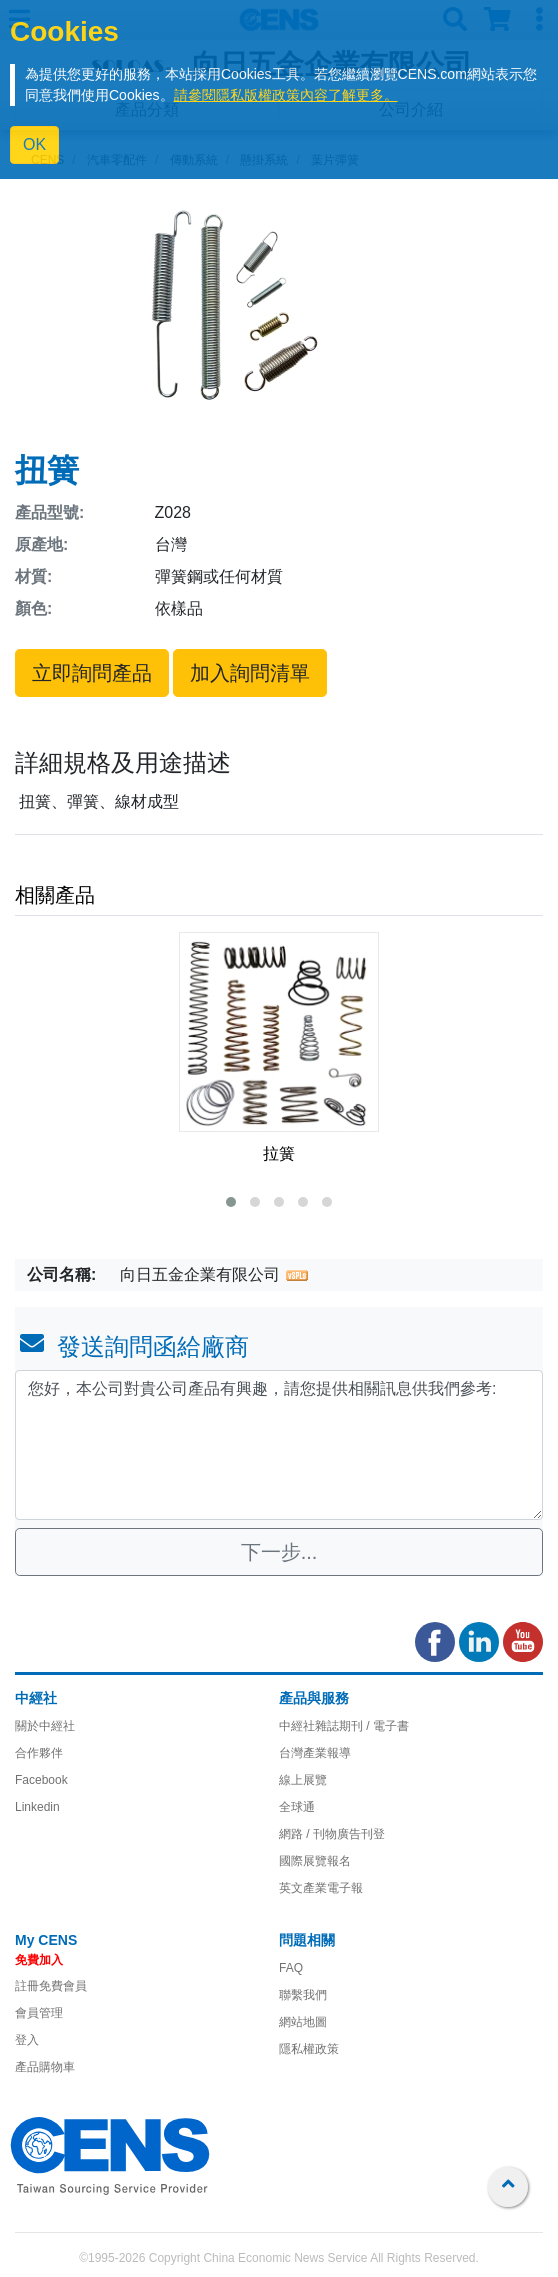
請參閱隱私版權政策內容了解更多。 (286, 95)
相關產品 (55, 895)
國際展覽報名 (315, 1861)
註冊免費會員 (51, 1986)
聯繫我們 (303, 1995)
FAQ (291, 1968)
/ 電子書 (386, 1726)
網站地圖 (303, 2022)
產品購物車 (45, 2067)
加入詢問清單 (250, 673)
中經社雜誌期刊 (321, 1726)
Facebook (41, 1780)
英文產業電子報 (321, 1888)
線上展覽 (303, 1780)
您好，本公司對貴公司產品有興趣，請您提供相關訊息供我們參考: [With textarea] (279, 1445)
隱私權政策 (309, 2049)
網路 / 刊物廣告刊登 (332, 1834)
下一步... (279, 1552)
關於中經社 (45, 1726)
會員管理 (39, 2013)
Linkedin (37, 1807)
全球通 (297, 1807)
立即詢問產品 (92, 673)
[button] (231, 1202)
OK (34, 144)
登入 (27, 2040)
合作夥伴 (39, 1753)
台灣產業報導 (315, 1753)
